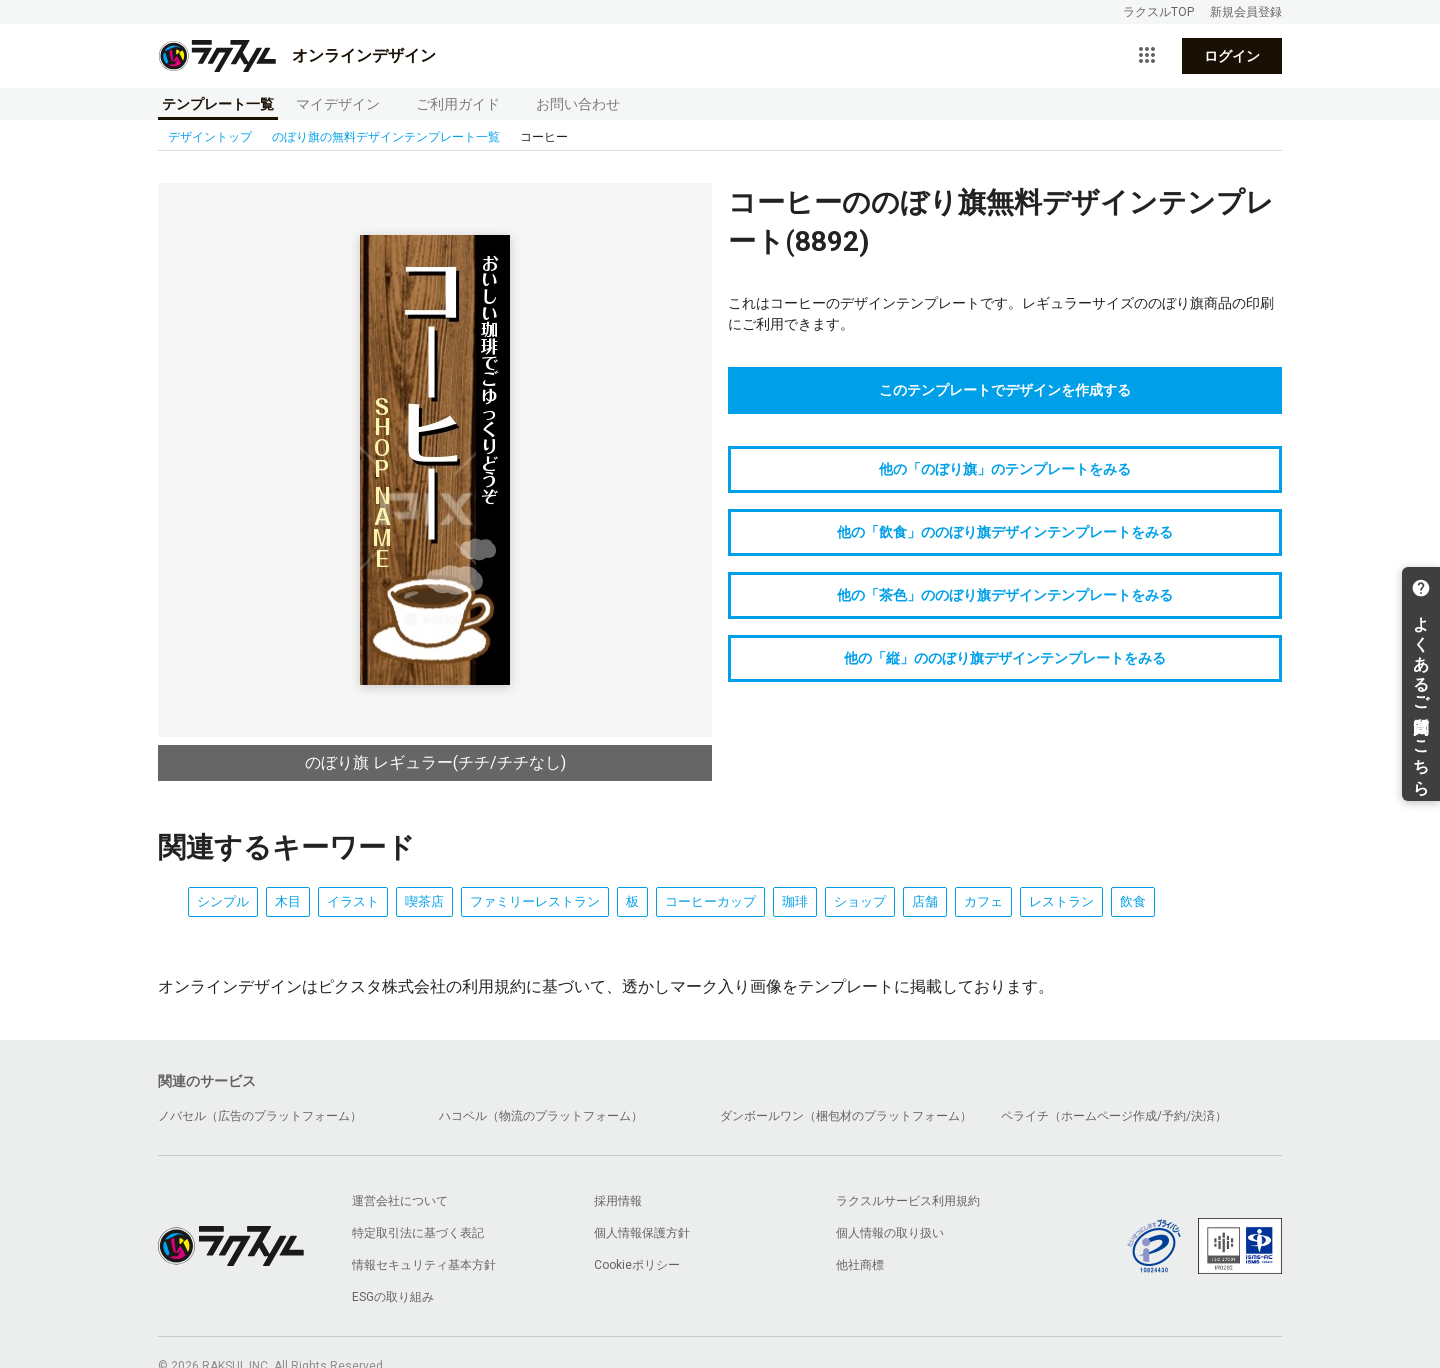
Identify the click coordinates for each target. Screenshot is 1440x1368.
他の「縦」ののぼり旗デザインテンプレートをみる (1005, 658)
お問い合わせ (578, 104)
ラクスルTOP (1158, 12)
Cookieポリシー (637, 1265)
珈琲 (795, 901)
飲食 (1133, 901)
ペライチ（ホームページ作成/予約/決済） (1114, 1116)
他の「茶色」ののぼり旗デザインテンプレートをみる (1005, 595)
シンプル (223, 901)
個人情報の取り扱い (890, 1233)
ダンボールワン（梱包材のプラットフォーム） (846, 1116)
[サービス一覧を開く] (1147, 56)
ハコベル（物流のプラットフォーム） (541, 1116)
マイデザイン (338, 104)
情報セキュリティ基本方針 (424, 1265)
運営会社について (400, 1201)
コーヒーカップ (710, 901)
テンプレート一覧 (218, 104)
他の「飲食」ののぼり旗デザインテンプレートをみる (1005, 532)
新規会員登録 (1246, 12)
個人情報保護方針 (642, 1233)
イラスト (353, 901)
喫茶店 (424, 901)
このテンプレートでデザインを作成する (1005, 390)
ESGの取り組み (393, 1297)
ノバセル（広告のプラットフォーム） (260, 1116)
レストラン (1061, 901)
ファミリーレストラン (535, 901)
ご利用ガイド (458, 104)
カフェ (983, 901)
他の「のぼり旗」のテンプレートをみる (1005, 469)
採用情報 (618, 1201)
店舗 (925, 901)
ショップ (860, 901)
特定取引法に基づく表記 (418, 1233)
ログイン (1232, 56)
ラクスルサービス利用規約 (908, 1201)
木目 (288, 901)
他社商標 (860, 1265)
